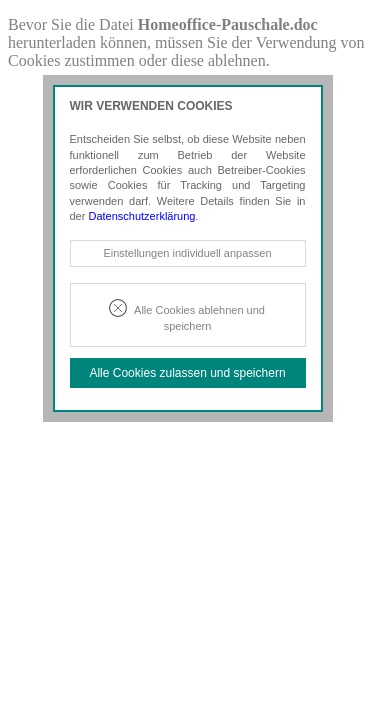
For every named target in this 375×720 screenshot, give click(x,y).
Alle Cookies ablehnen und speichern (199, 317)
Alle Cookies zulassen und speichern (187, 373)
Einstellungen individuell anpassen (187, 253)
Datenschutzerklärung (141, 216)
